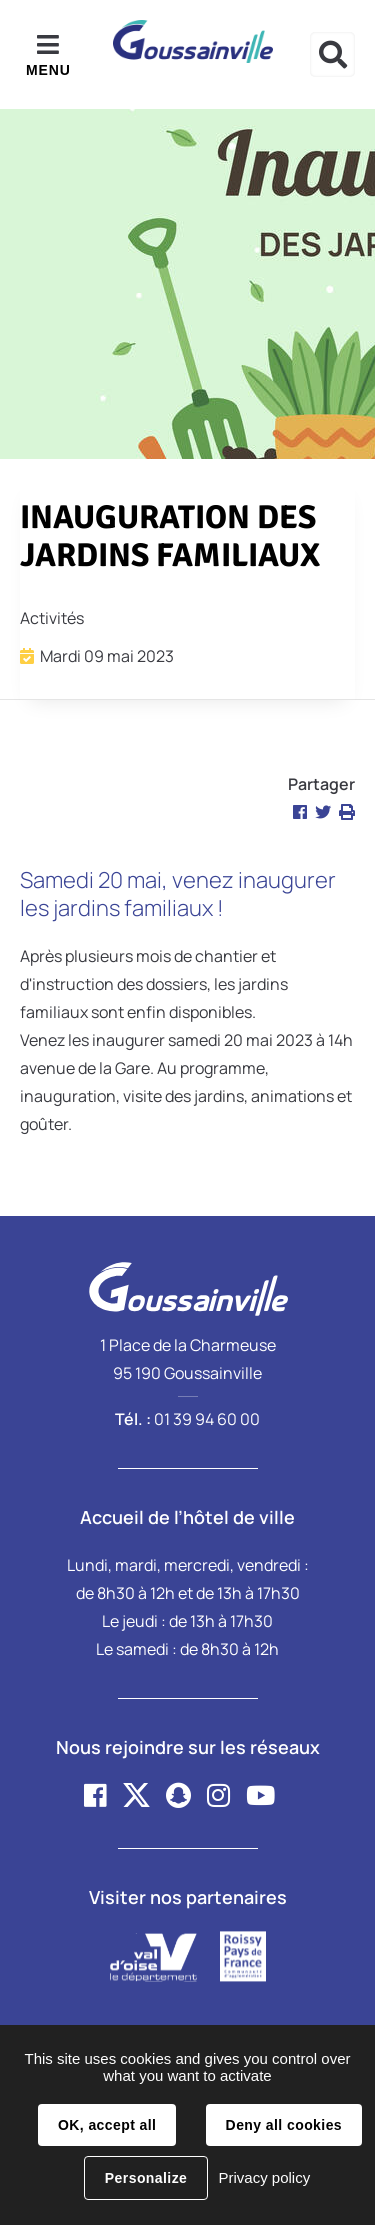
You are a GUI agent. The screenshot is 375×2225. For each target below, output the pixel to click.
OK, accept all (107, 2125)
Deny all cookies (284, 2125)
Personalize (146, 2178)
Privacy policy (264, 2177)
